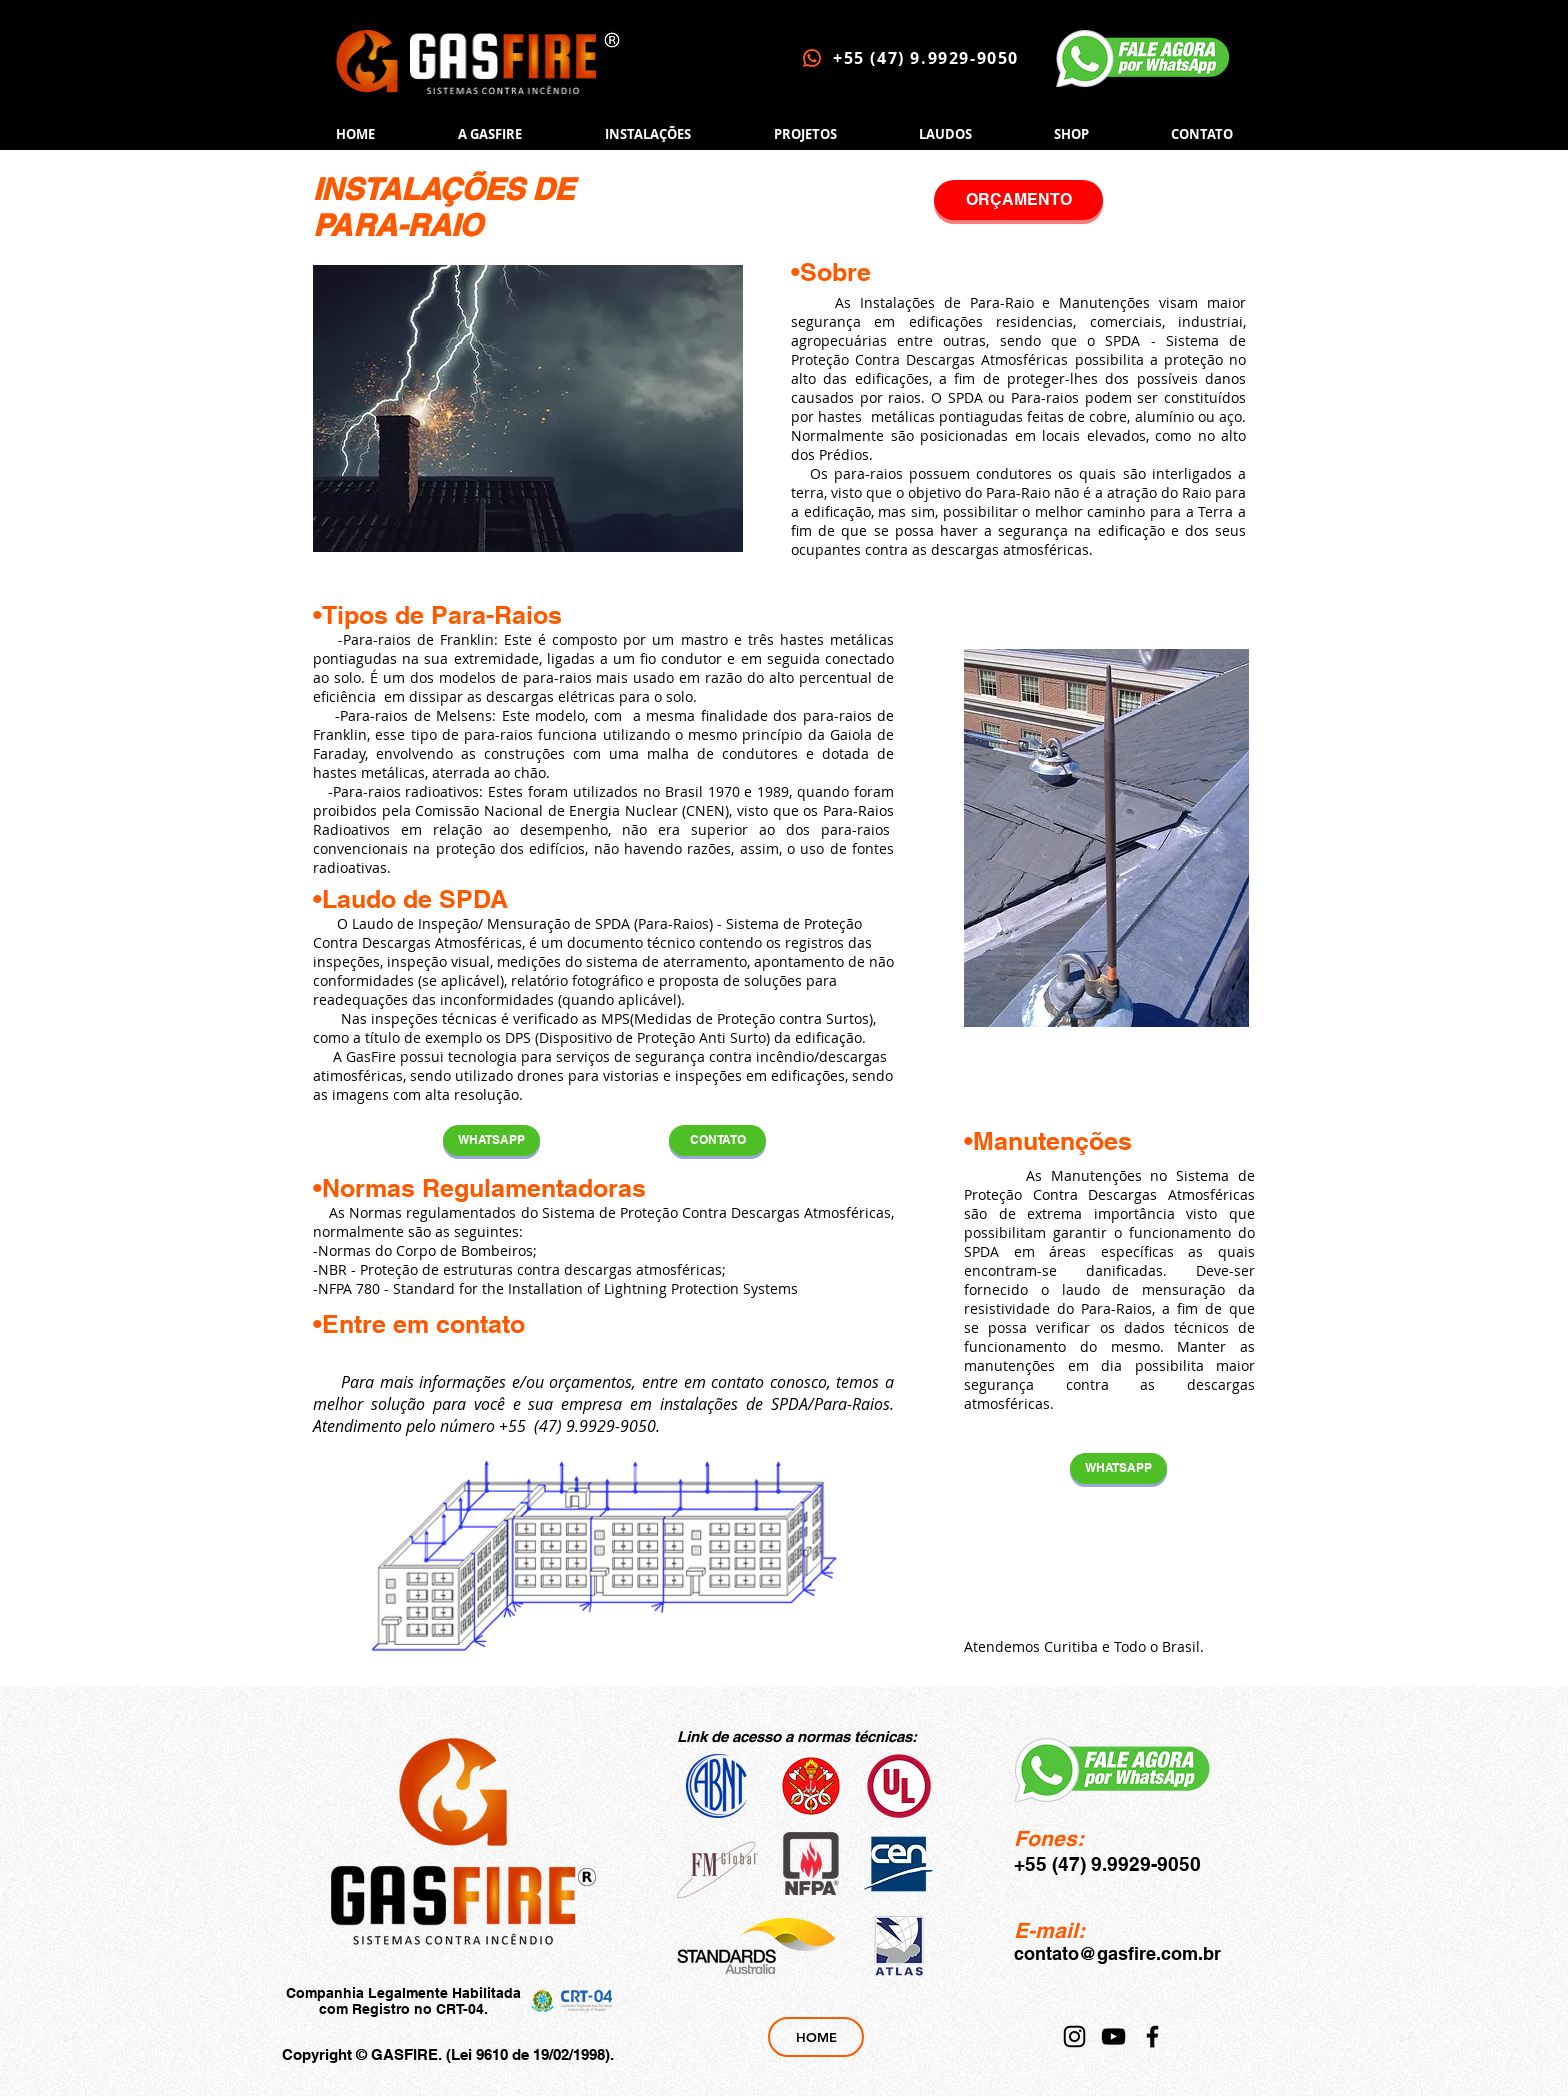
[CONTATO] (717, 1140)
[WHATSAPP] (491, 1140)
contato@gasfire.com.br (1117, 1953)
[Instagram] (1074, 2036)
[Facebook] (1152, 2036)
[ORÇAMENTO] (1018, 200)
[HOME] (816, 2037)
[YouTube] (1113, 2036)
